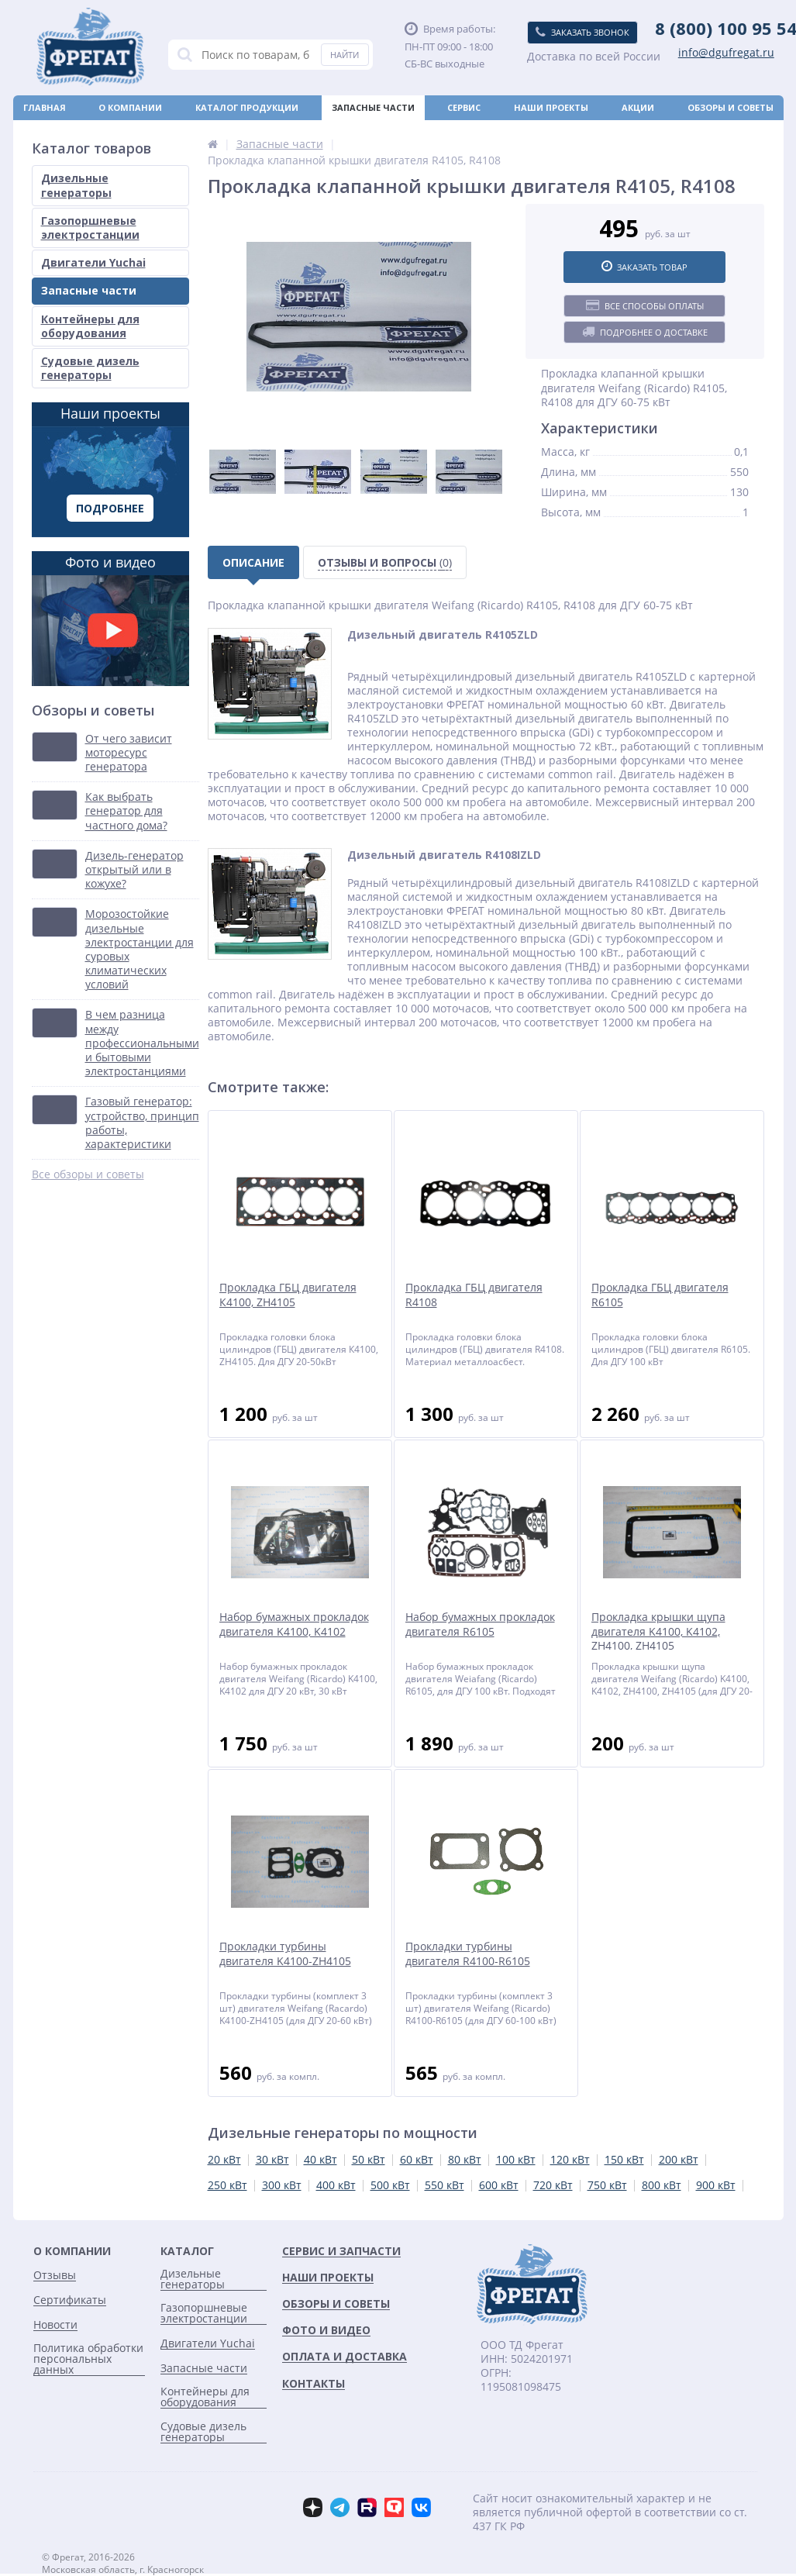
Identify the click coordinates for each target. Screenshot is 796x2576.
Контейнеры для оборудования (90, 326)
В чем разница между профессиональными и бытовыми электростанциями (142, 1043)
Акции (638, 107)
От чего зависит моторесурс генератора (128, 753)
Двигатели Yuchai (93, 262)
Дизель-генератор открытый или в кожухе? (134, 870)
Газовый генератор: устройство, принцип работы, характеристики (142, 1123)
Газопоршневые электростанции (90, 227)
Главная (44, 107)
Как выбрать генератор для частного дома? (126, 811)
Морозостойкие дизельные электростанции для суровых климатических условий (139, 949)
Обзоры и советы (730, 107)
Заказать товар (644, 266)
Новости (422, 132)
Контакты (748, 132)
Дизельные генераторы (76, 185)
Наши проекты (551, 107)
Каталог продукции (246, 107)
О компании (130, 107)
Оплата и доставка (73, 132)
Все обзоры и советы (88, 1174)
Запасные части (373, 107)
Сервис (464, 107)
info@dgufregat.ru (726, 53)
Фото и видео (110, 619)
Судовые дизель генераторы (90, 367)
